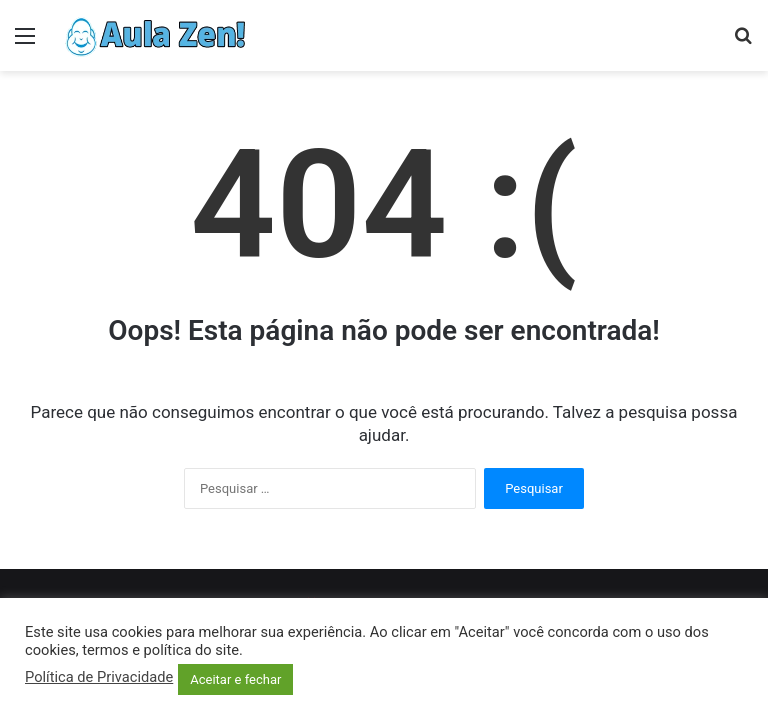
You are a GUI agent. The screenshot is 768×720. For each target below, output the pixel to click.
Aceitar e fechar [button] (235, 679)
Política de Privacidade (99, 677)
